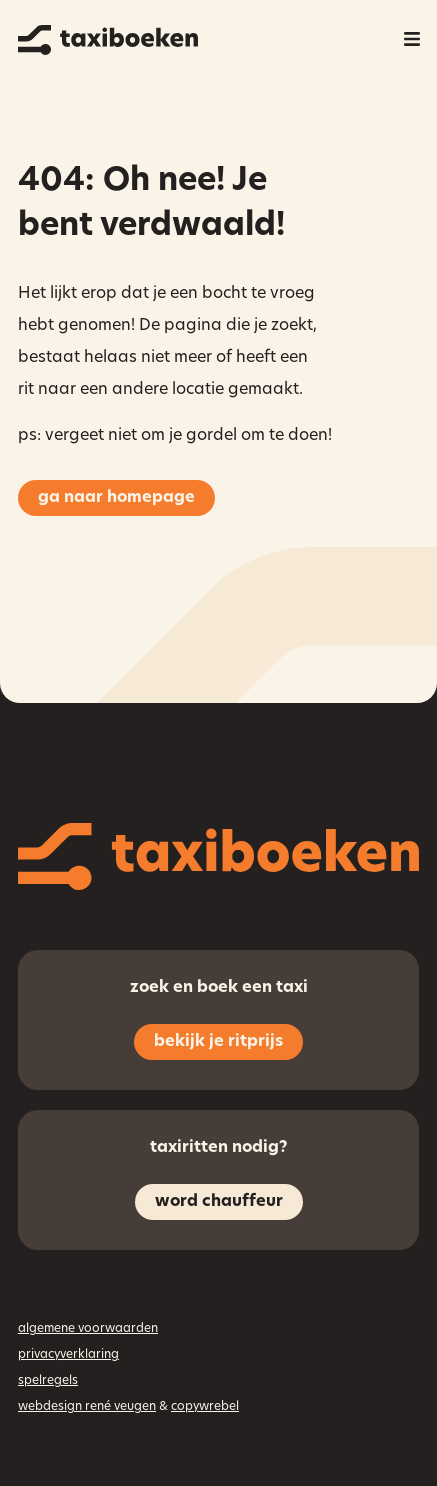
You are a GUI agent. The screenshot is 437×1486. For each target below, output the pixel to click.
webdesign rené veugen (87, 1407)
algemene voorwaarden (88, 1329)
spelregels (48, 1381)
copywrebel (205, 1407)
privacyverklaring (68, 1355)
